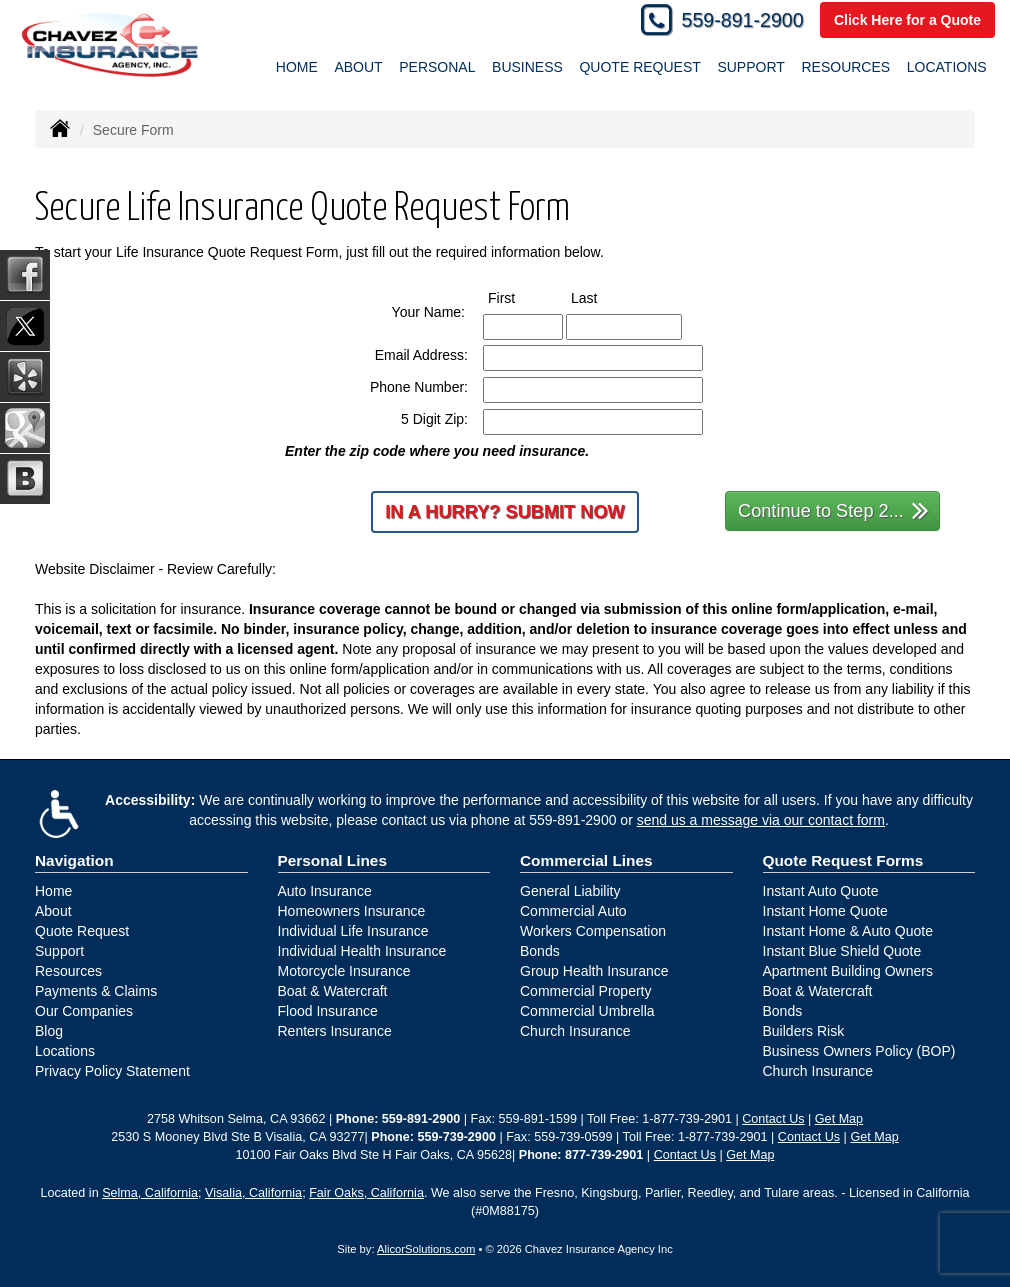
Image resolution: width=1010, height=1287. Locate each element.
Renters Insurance (335, 1031)
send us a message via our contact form (761, 820)
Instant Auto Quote (821, 891)
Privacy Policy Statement (112, 1071)
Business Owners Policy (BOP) (859, 1051)
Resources (68, 971)
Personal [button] (437, 67)
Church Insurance (575, 1031)
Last (602, 297)
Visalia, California (253, 1193)
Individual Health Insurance (362, 951)
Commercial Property (585, 991)
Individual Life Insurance (353, 931)
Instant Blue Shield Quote (842, 951)
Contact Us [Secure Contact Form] (773, 1119)
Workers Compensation (593, 931)
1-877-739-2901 (687, 1119)
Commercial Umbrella (587, 1011)
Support (59, 951)
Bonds (540, 951)
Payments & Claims (96, 991)
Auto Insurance (325, 891)
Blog (49, 1031)
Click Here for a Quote (907, 20)
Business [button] (527, 67)
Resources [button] (845, 67)
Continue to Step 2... (833, 509)
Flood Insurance (328, 1011)
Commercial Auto (573, 911)
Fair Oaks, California (366, 1193)
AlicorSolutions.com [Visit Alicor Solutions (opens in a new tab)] (426, 1249)
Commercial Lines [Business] (586, 860)
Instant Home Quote (825, 911)
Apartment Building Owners (848, 971)
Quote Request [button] (639, 67)
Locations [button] (947, 67)
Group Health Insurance (594, 971)
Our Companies (84, 1011)
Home (297, 67)
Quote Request (82, 931)
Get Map (839, 1119)
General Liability (570, 891)
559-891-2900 (743, 20)
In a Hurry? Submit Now (504, 512)
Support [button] (750, 67)
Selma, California (150, 1193)
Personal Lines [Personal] (333, 860)
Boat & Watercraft (333, 991)
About (53, 911)
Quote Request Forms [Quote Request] (843, 860)
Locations (65, 1051)
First (520, 297)
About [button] (358, 67)
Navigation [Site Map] (74, 860)
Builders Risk (804, 1031)
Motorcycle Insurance (344, 971)
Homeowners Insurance (352, 911)
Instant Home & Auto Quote (848, 931)
